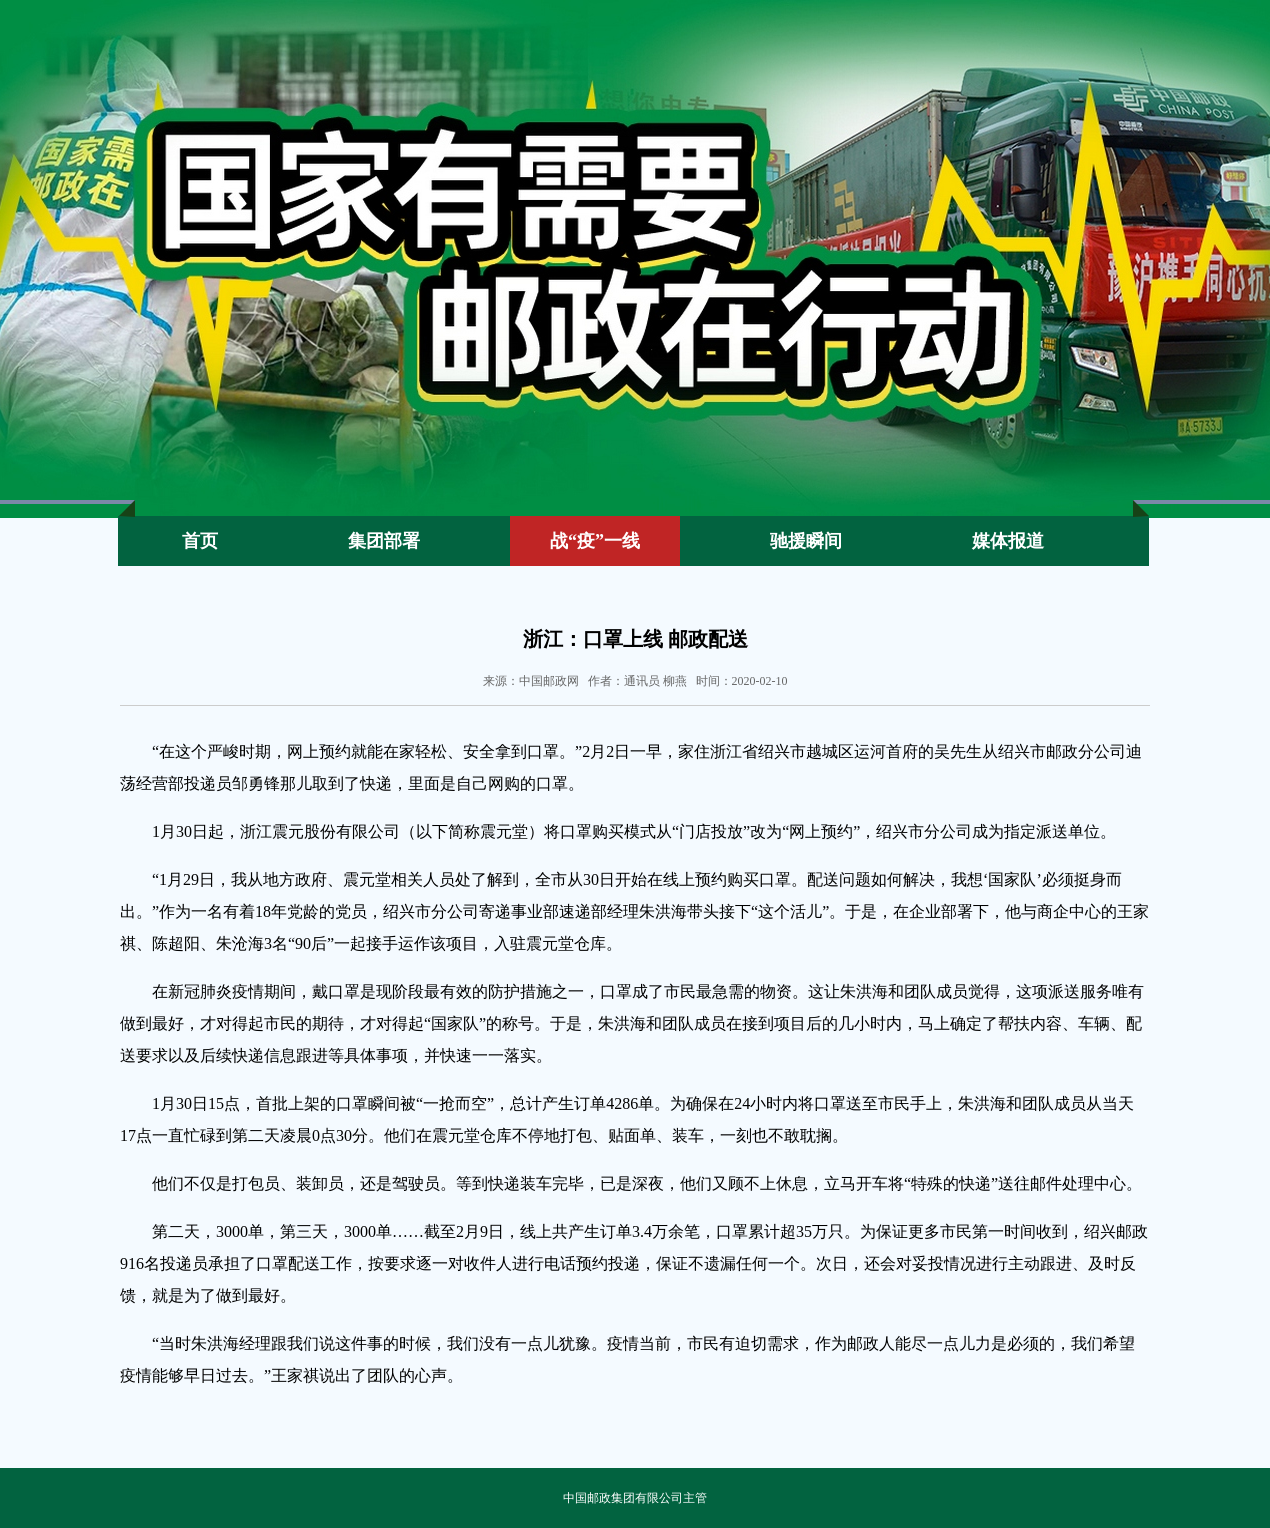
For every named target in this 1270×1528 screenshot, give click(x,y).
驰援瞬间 (806, 541)
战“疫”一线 (595, 541)
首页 (200, 541)
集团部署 (384, 541)
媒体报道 (1008, 541)
